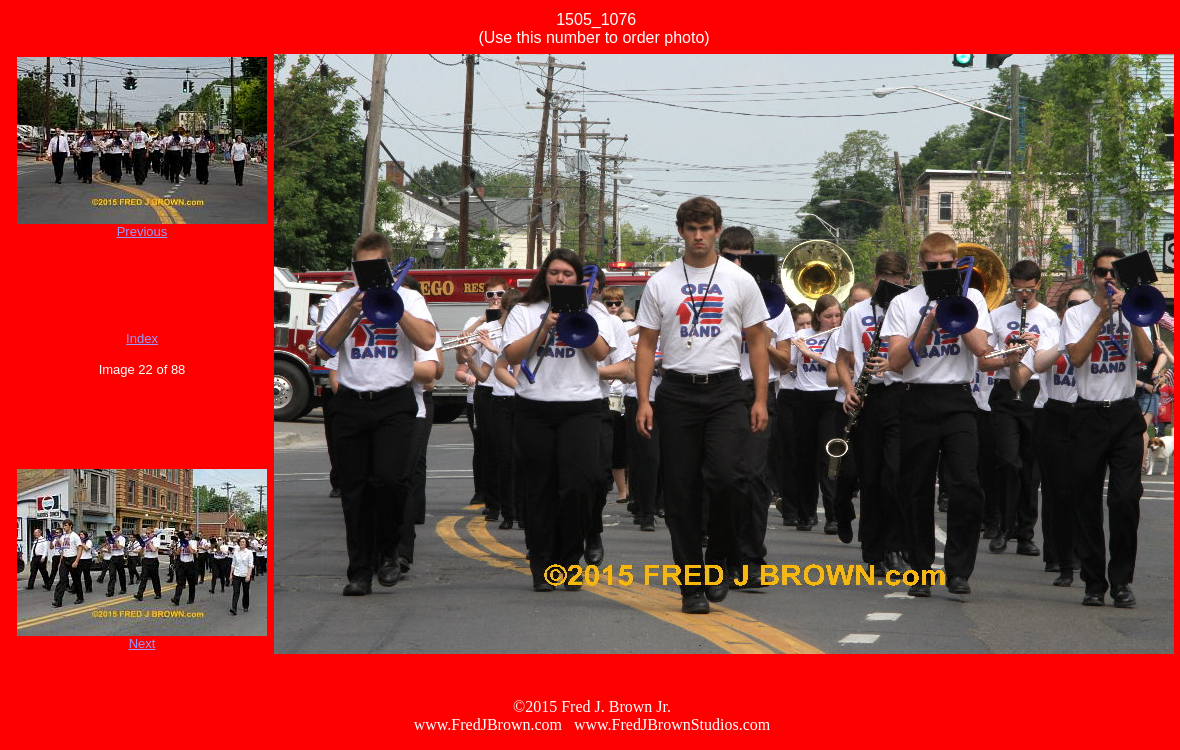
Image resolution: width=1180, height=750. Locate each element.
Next (142, 643)
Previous (142, 231)
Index (142, 338)
